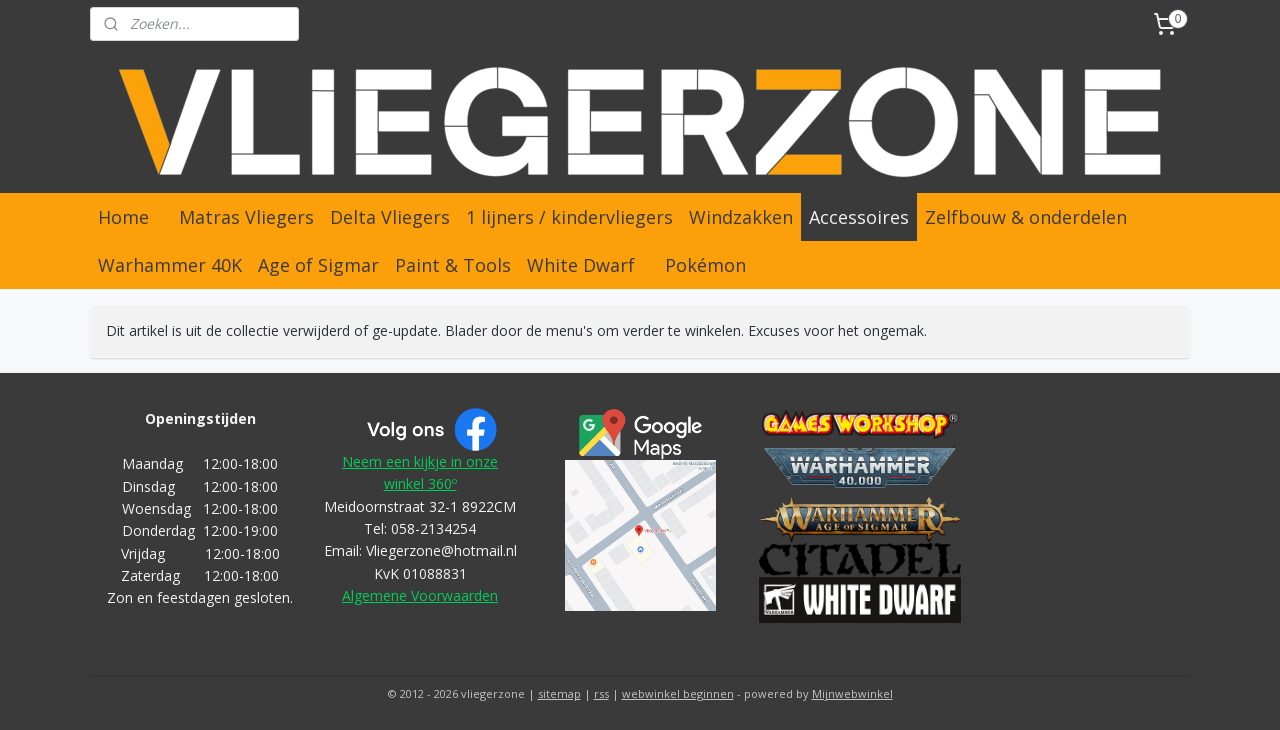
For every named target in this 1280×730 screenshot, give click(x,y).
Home (123, 217)
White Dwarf (581, 265)
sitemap (559, 693)
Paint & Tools (453, 265)
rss (601, 693)
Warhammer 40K (170, 265)
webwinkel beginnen (678, 693)
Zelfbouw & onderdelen (1026, 217)
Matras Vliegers (246, 217)
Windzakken (741, 217)
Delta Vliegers (390, 217)
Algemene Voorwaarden (420, 595)
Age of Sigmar (318, 265)
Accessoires (859, 217)
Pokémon (705, 265)
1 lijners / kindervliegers (569, 217)
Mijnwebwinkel (852, 693)
